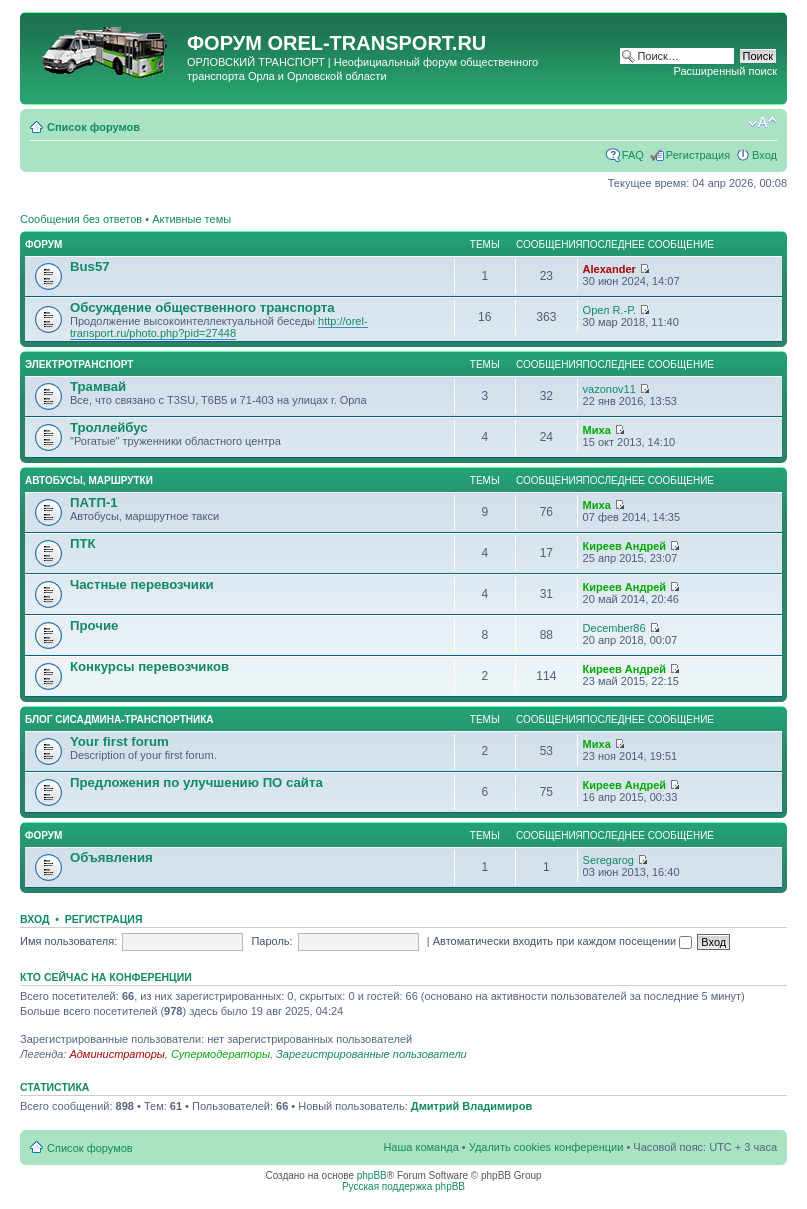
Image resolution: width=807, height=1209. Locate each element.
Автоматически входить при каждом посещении (563, 941)
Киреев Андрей (624, 546)
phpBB (372, 1175)
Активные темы (191, 219)
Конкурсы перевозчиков (149, 666)
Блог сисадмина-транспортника (119, 719)
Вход (764, 155)
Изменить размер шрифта (762, 123)
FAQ (633, 155)
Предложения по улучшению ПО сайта (196, 782)
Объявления (111, 857)
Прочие (94, 625)
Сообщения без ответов (81, 219)
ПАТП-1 (94, 502)
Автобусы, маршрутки (89, 480)
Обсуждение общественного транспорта (202, 307)
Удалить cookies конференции (546, 1147)
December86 (614, 628)
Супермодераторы (220, 1054)
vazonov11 (609, 389)
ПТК (83, 543)
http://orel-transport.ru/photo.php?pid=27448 (219, 327)
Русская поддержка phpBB (403, 1186)
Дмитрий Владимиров (471, 1106)
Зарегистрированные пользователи (371, 1054)
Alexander (609, 269)
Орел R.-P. (610, 310)
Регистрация (698, 155)
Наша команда (420, 1147)
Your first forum (119, 741)
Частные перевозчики (142, 584)
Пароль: (271, 941)
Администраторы (116, 1054)
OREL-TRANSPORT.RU (376, 43)
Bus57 (90, 266)
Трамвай (98, 386)
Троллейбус (109, 427)
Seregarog (608, 860)
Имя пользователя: (68, 941)
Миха (597, 430)
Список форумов (93, 127)
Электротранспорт (79, 364)
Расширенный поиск (725, 71)
